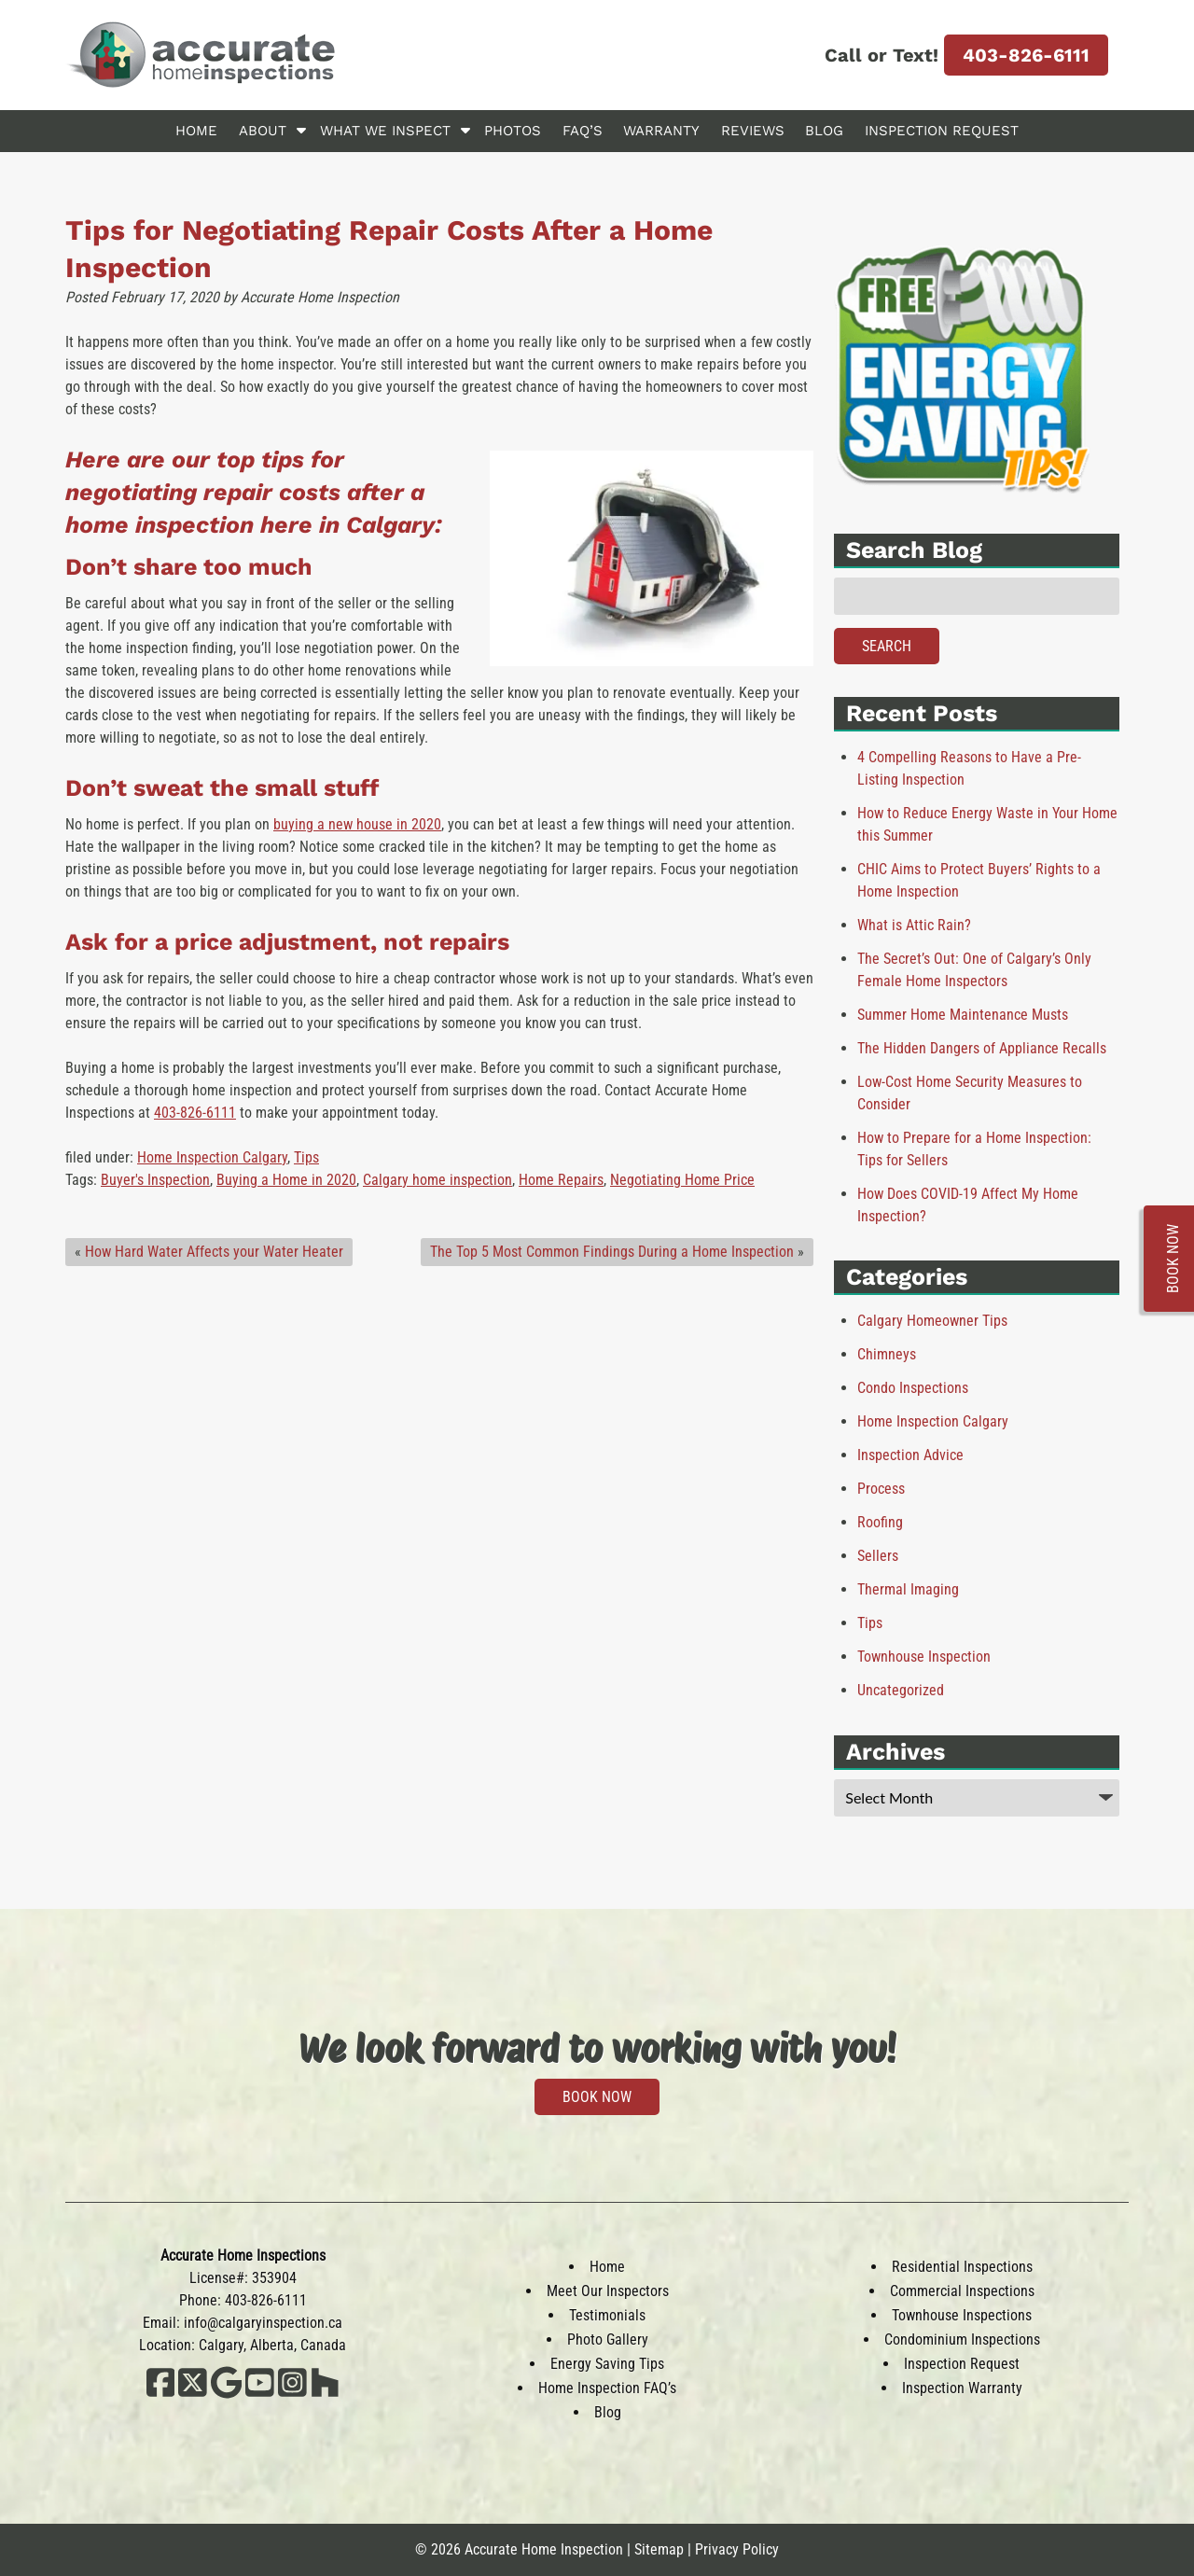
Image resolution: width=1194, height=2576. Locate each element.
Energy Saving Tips (607, 2364)
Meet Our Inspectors (608, 2291)
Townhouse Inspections (962, 2315)
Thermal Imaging (908, 1589)
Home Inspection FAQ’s (607, 2388)
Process (881, 1488)
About (262, 130)
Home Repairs (561, 1180)
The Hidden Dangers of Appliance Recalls (981, 1048)
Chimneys (886, 1354)
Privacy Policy (737, 2549)
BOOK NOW (597, 2097)
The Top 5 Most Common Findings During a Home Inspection (612, 1251)
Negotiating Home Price (682, 1180)
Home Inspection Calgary (212, 1157)
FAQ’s (582, 130)
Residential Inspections (962, 2267)
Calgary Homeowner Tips (932, 1321)
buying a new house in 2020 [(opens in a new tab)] (357, 824)
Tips (306, 1157)
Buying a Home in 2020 (286, 1180)
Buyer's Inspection (155, 1180)
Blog (824, 130)
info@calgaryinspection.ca (263, 2323)
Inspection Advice (910, 1455)
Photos (512, 130)
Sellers (877, 1556)
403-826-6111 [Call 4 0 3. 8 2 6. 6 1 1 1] (1026, 55)
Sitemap (659, 2549)
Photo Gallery (607, 2339)
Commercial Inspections (962, 2291)
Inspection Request (942, 130)
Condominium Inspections (962, 2339)
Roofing (880, 1522)
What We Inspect (385, 130)
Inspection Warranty (962, 2388)
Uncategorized (900, 1690)
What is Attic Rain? (914, 925)
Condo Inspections (912, 1388)
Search (886, 646)
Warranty (661, 130)
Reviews (752, 130)
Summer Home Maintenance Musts (962, 1014)
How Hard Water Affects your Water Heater (214, 1251)
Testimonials (607, 2315)
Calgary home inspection (437, 1180)
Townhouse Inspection (924, 1656)
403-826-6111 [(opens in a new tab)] (195, 1112)
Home (196, 130)
